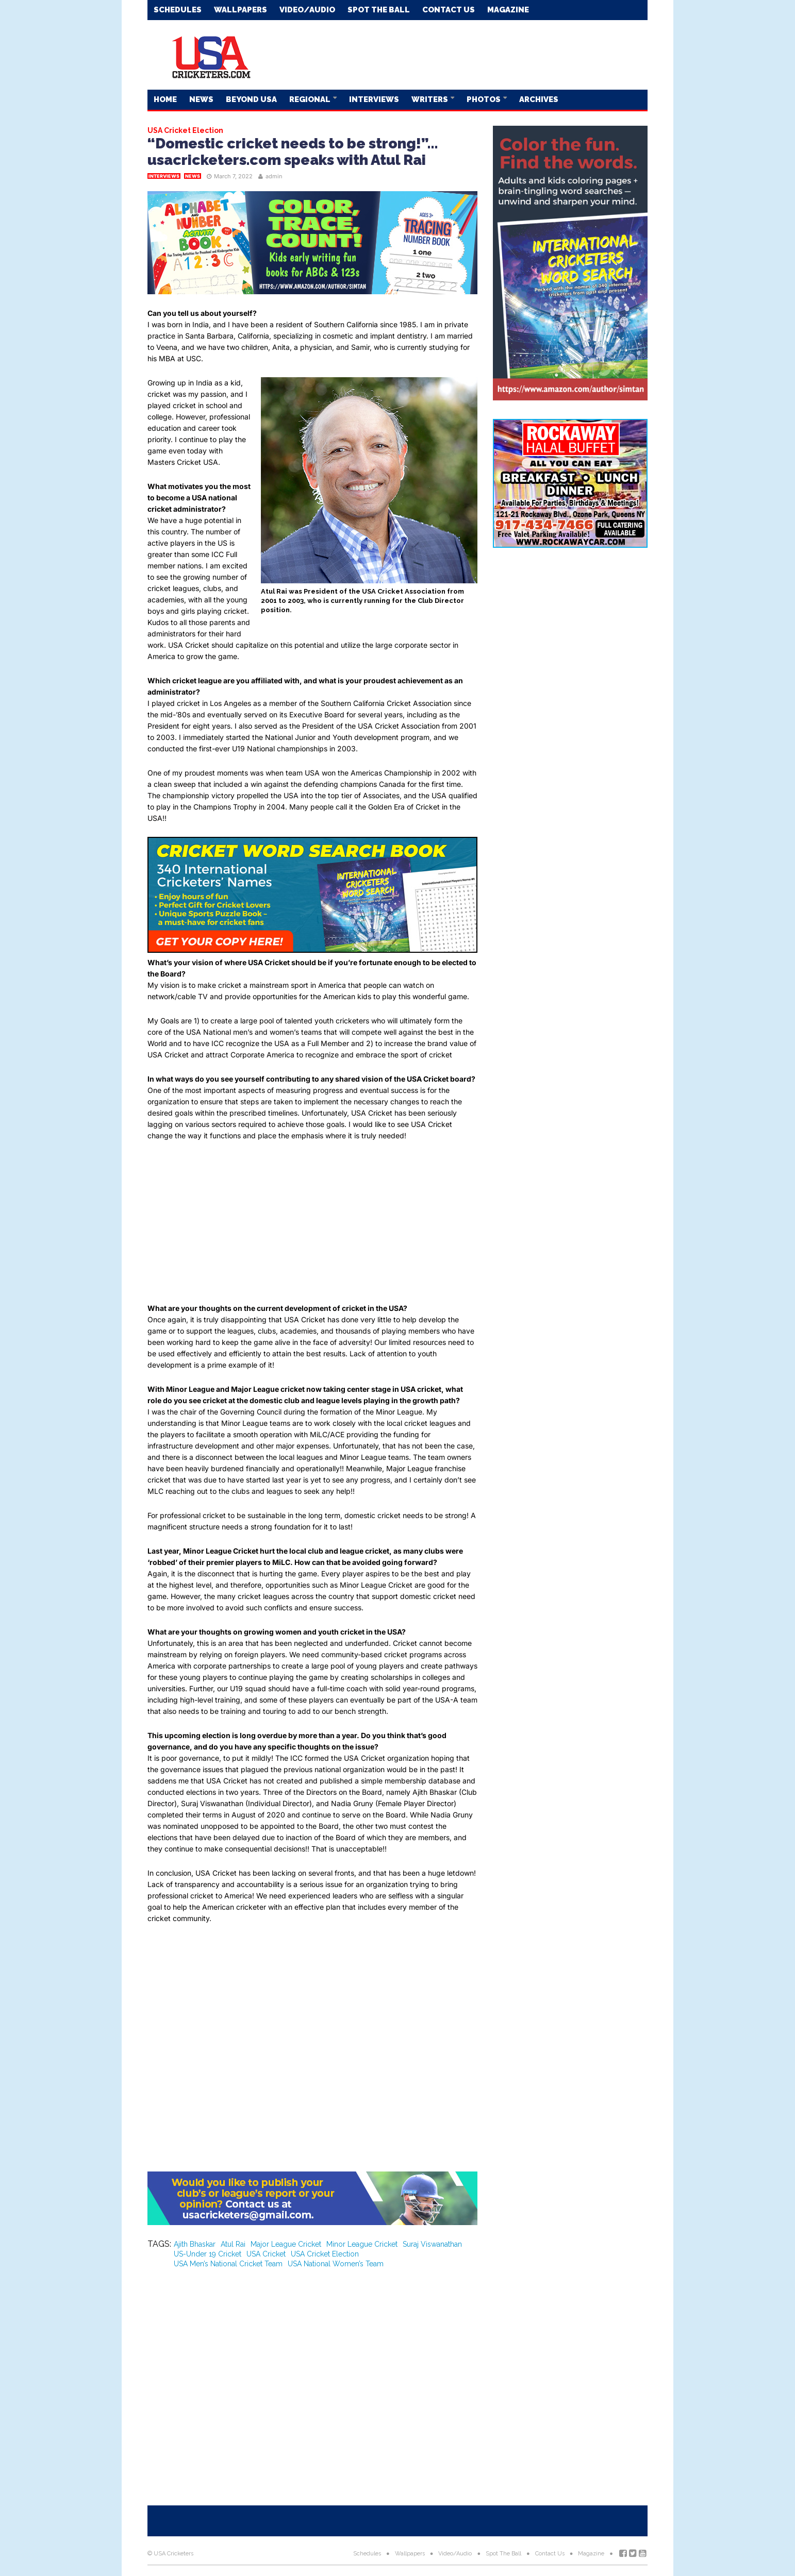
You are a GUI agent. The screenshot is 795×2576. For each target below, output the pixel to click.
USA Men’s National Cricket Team (228, 2264)
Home (165, 99)
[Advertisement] (460, 54)
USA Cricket (266, 2254)
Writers (430, 99)
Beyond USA (251, 99)
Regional (310, 99)
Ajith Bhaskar (195, 2244)
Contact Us (448, 9)
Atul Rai (233, 2244)
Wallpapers (240, 9)
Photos (484, 99)
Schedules (178, 9)
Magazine (508, 9)
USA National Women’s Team (336, 2264)
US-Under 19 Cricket (207, 2254)
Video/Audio (307, 9)
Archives (538, 99)
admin (274, 176)
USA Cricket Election (325, 2254)
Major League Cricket (286, 2244)
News (201, 99)
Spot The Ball (378, 9)
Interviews (374, 99)
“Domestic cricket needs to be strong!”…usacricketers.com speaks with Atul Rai (292, 152)
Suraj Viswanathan (432, 2244)
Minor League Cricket (361, 2244)
